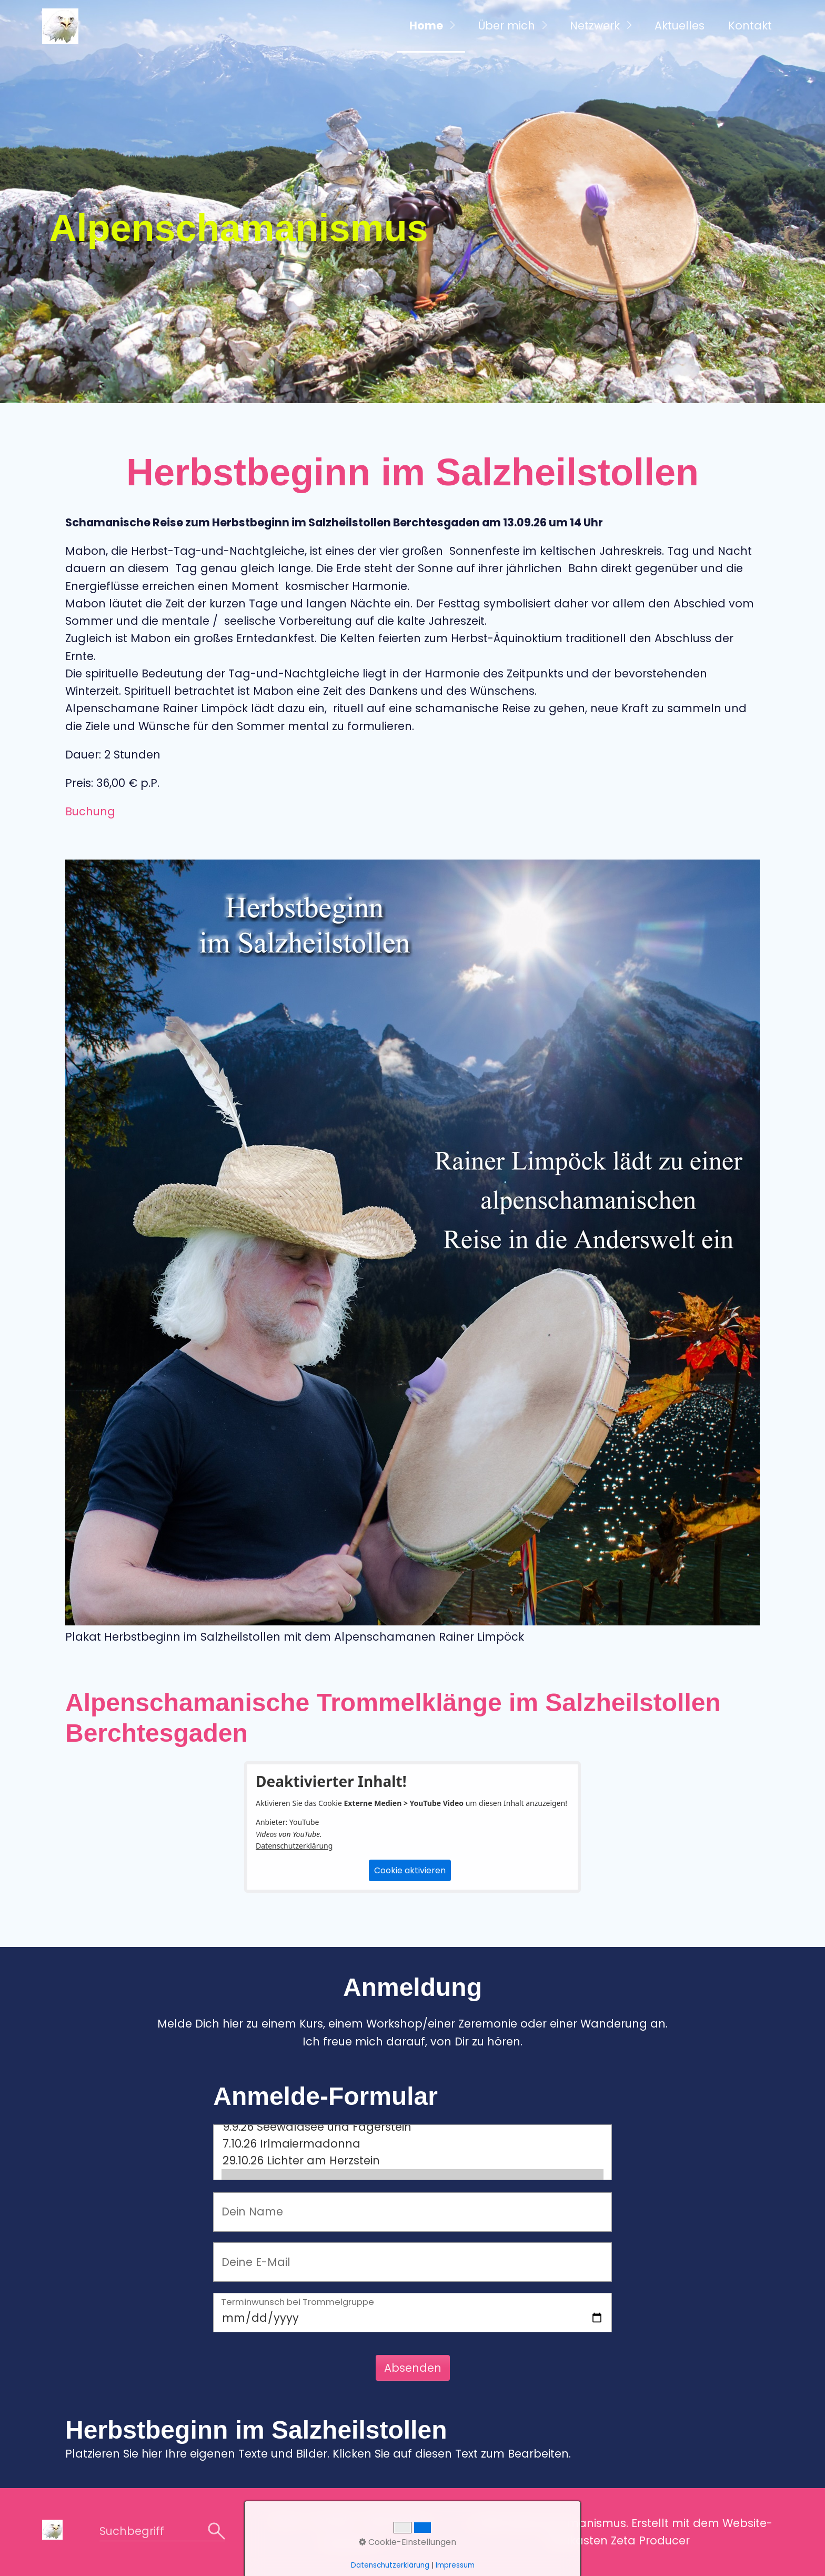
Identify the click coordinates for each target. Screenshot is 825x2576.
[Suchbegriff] (162, 2532)
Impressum (455, 2565)
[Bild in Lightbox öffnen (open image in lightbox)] (412, 1242)
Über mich (506, 25)
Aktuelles (680, 25)
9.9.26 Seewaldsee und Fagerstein (412, 2127)
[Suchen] (216, 2531)
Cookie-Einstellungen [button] (407, 2542)
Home (426, 25)
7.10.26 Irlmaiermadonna (412, 2143)
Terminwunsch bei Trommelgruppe (297, 2303)
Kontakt (750, 25)
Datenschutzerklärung (294, 1846)
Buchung (90, 811)
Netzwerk (595, 25)
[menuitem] (431, 26)
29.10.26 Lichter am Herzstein (412, 2160)
